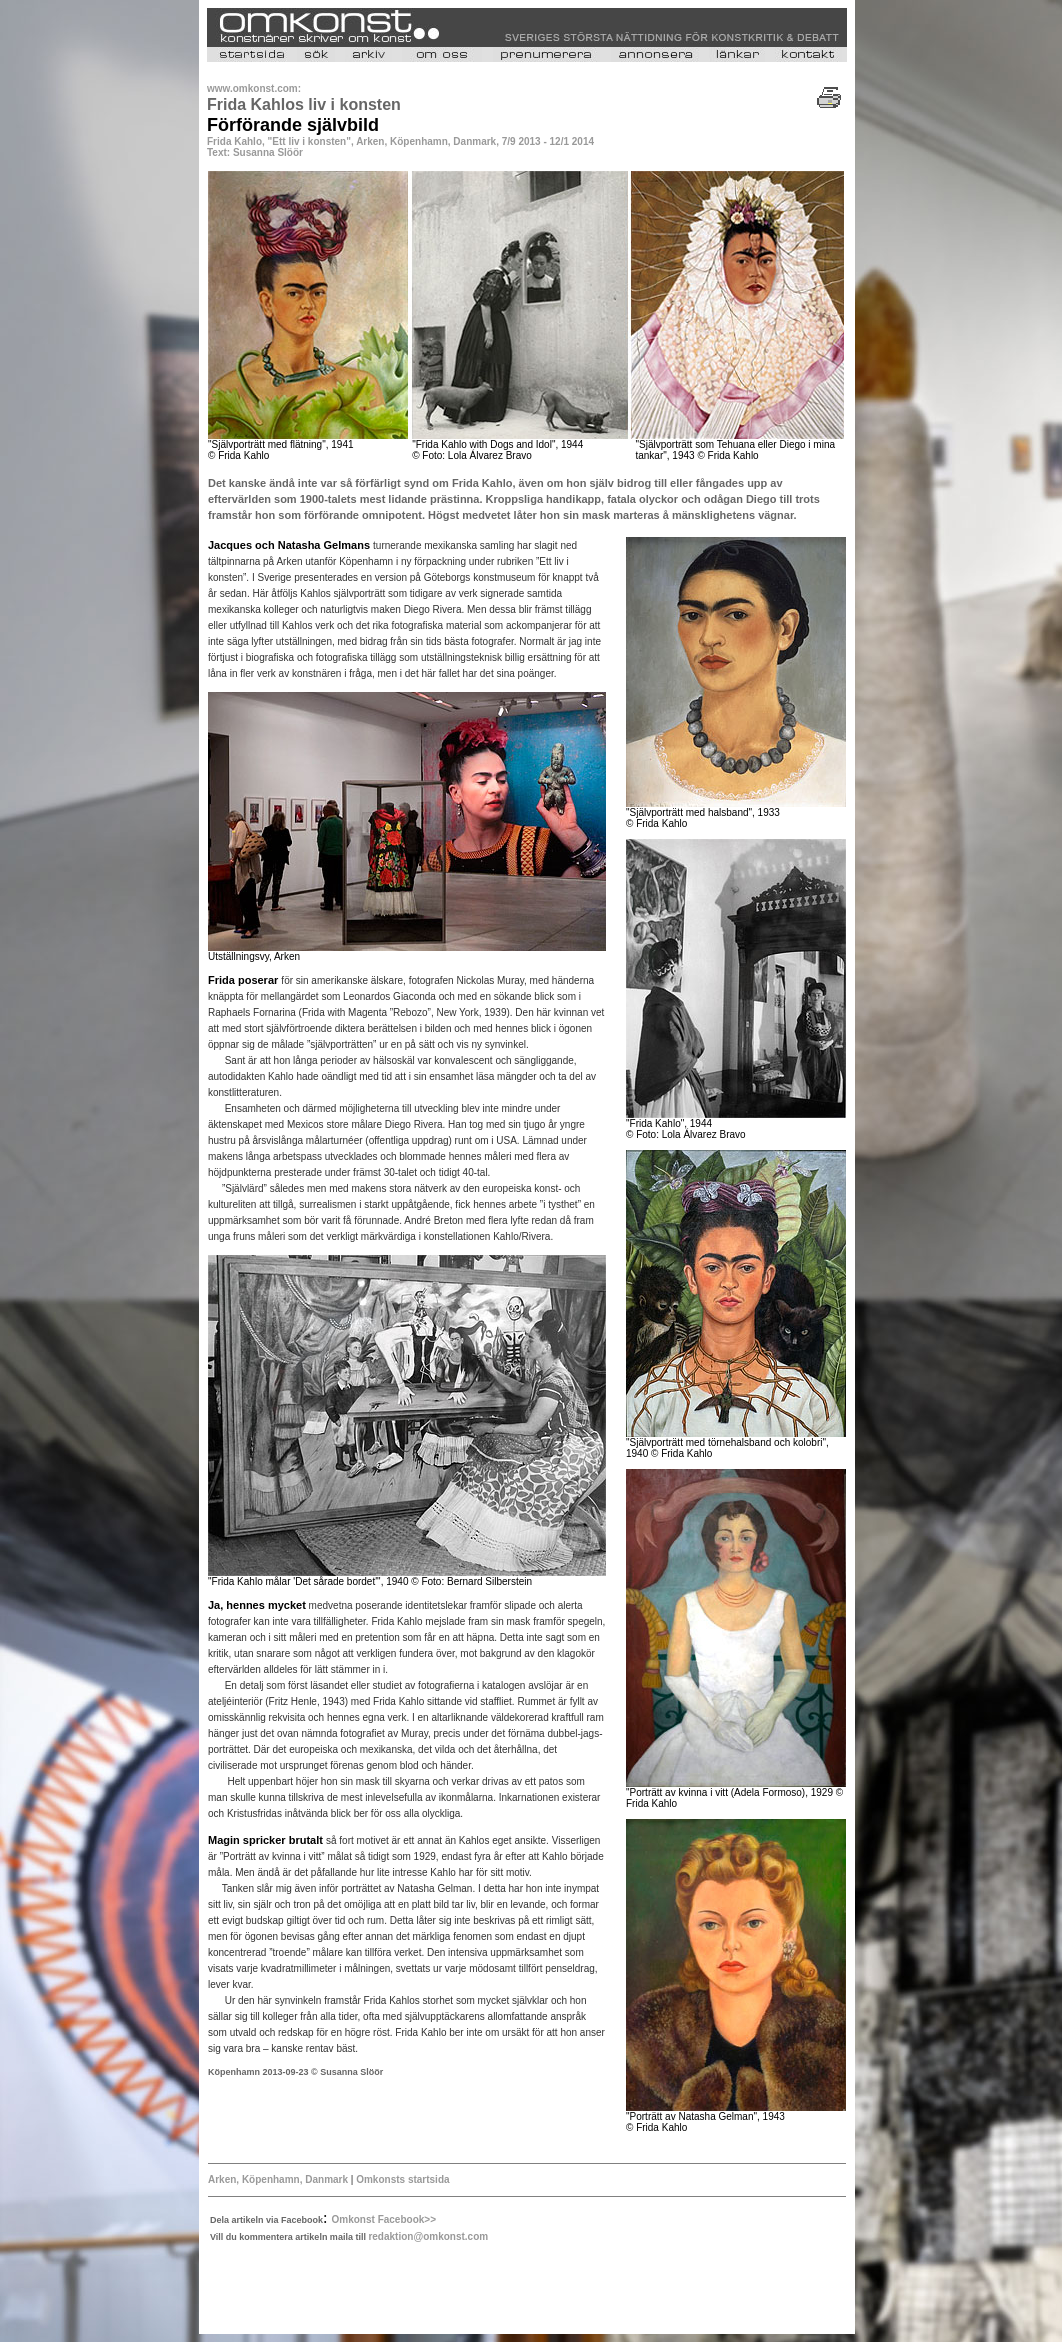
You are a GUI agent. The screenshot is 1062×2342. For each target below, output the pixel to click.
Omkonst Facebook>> (384, 2219)
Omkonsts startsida (402, 2179)
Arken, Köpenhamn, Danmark (278, 2179)
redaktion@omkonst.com (428, 2236)
